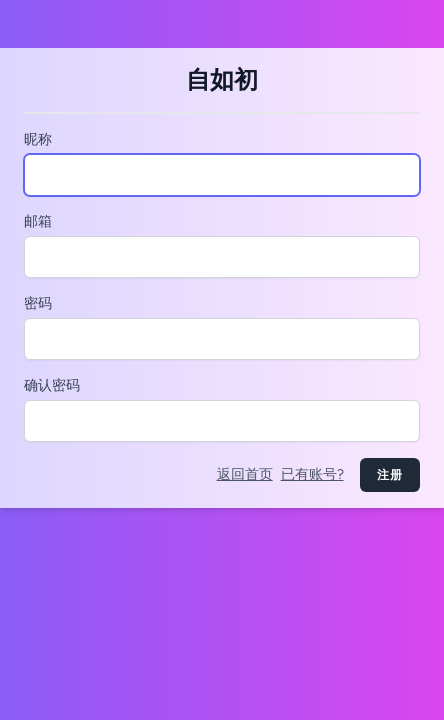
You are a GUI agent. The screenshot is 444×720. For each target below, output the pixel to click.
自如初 (222, 79)
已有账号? (312, 474)
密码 (38, 303)
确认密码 (52, 385)
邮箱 (38, 221)
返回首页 (245, 474)
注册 (390, 475)
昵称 (38, 139)
